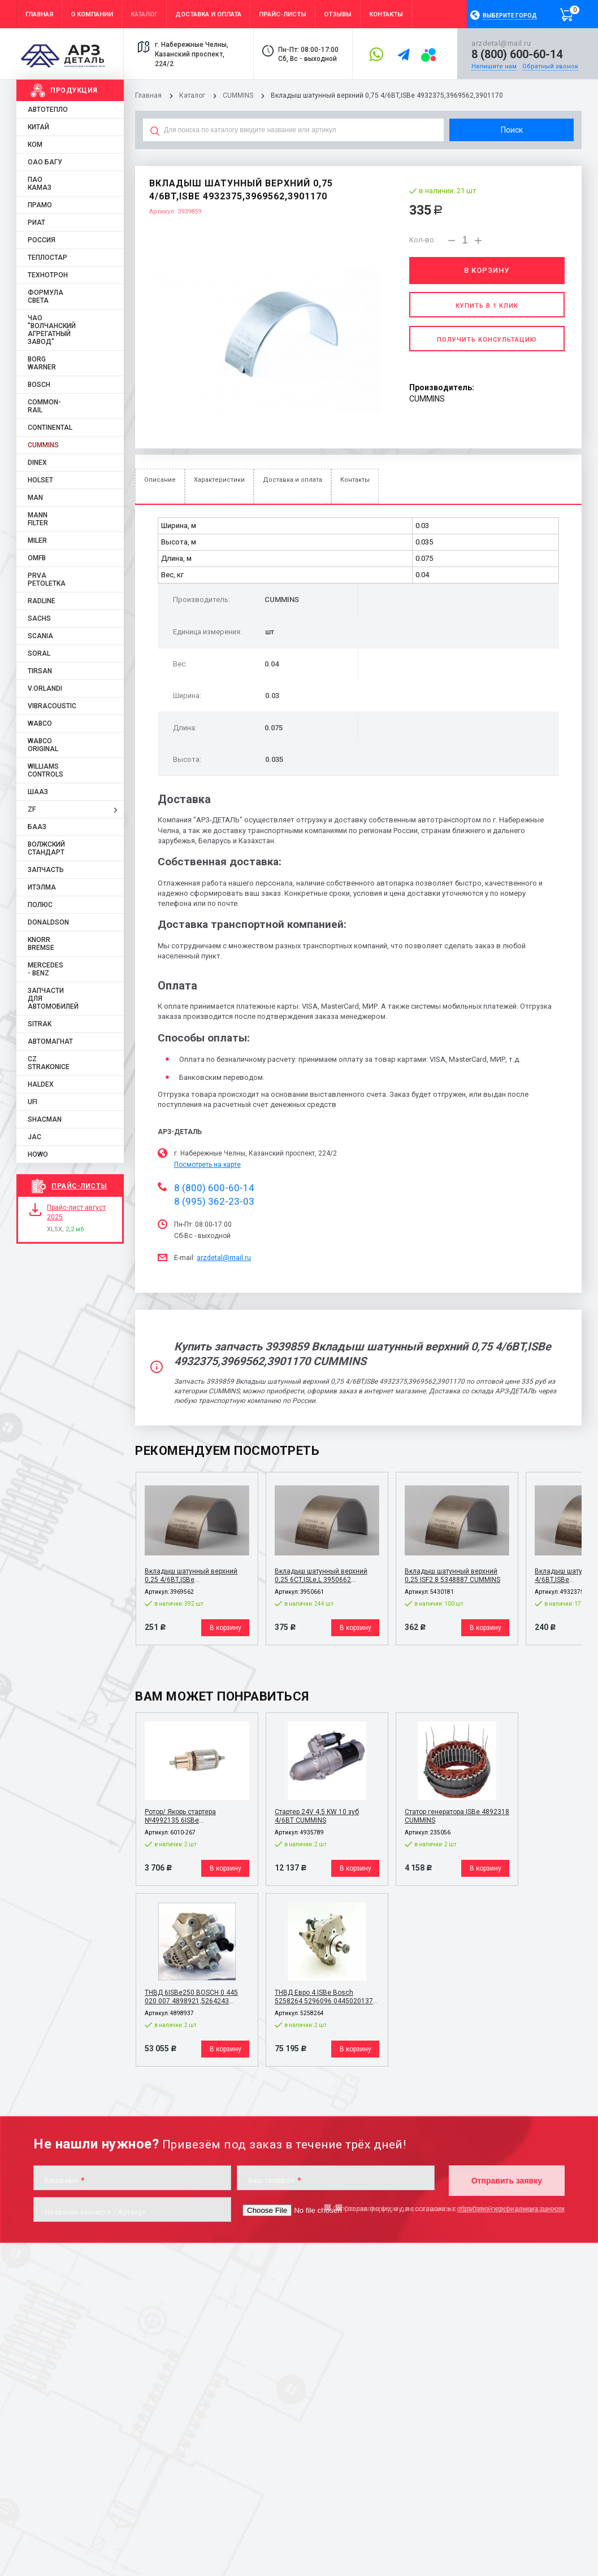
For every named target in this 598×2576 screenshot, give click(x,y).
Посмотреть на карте (207, 1165)
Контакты (355, 479)
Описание (160, 479)
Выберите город (510, 15)
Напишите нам (494, 66)
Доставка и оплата (292, 479)
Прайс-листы (79, 1186)
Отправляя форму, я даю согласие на (449, 2209)
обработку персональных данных (511, 2209)
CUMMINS (238, 95)
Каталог (193, 95)
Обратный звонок (550, 66)
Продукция (74, 90)
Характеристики (219, 479)
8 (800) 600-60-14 (516, 54)
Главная (148, 95)
